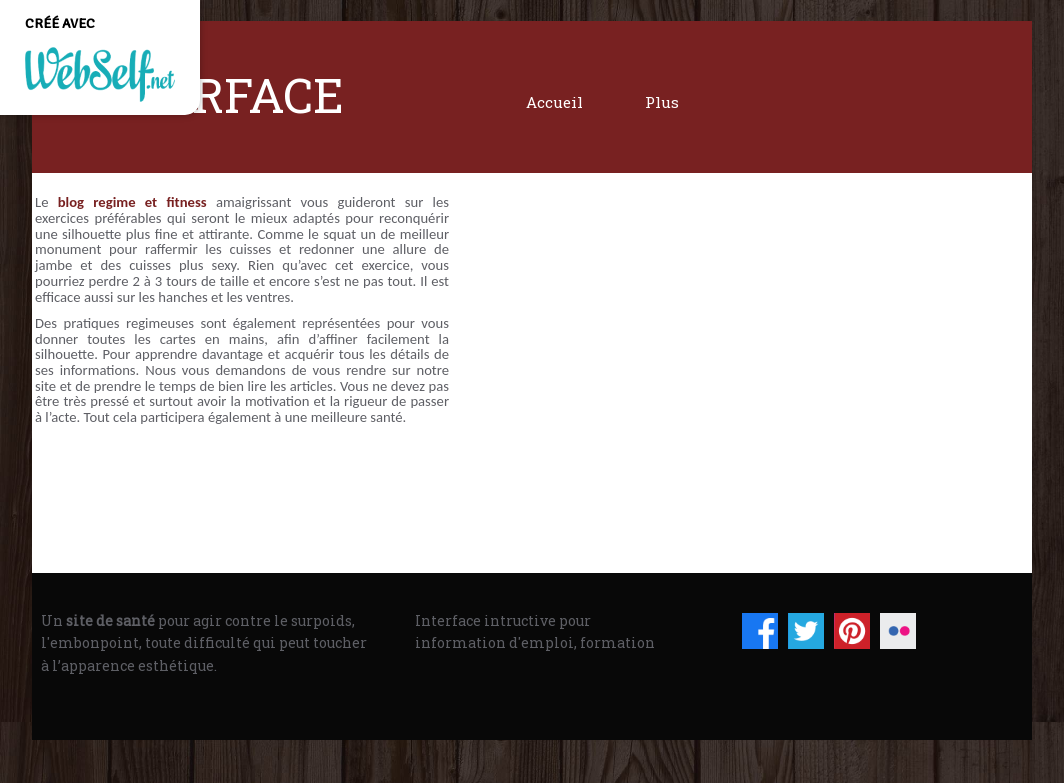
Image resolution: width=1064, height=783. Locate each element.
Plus (662, 102)
